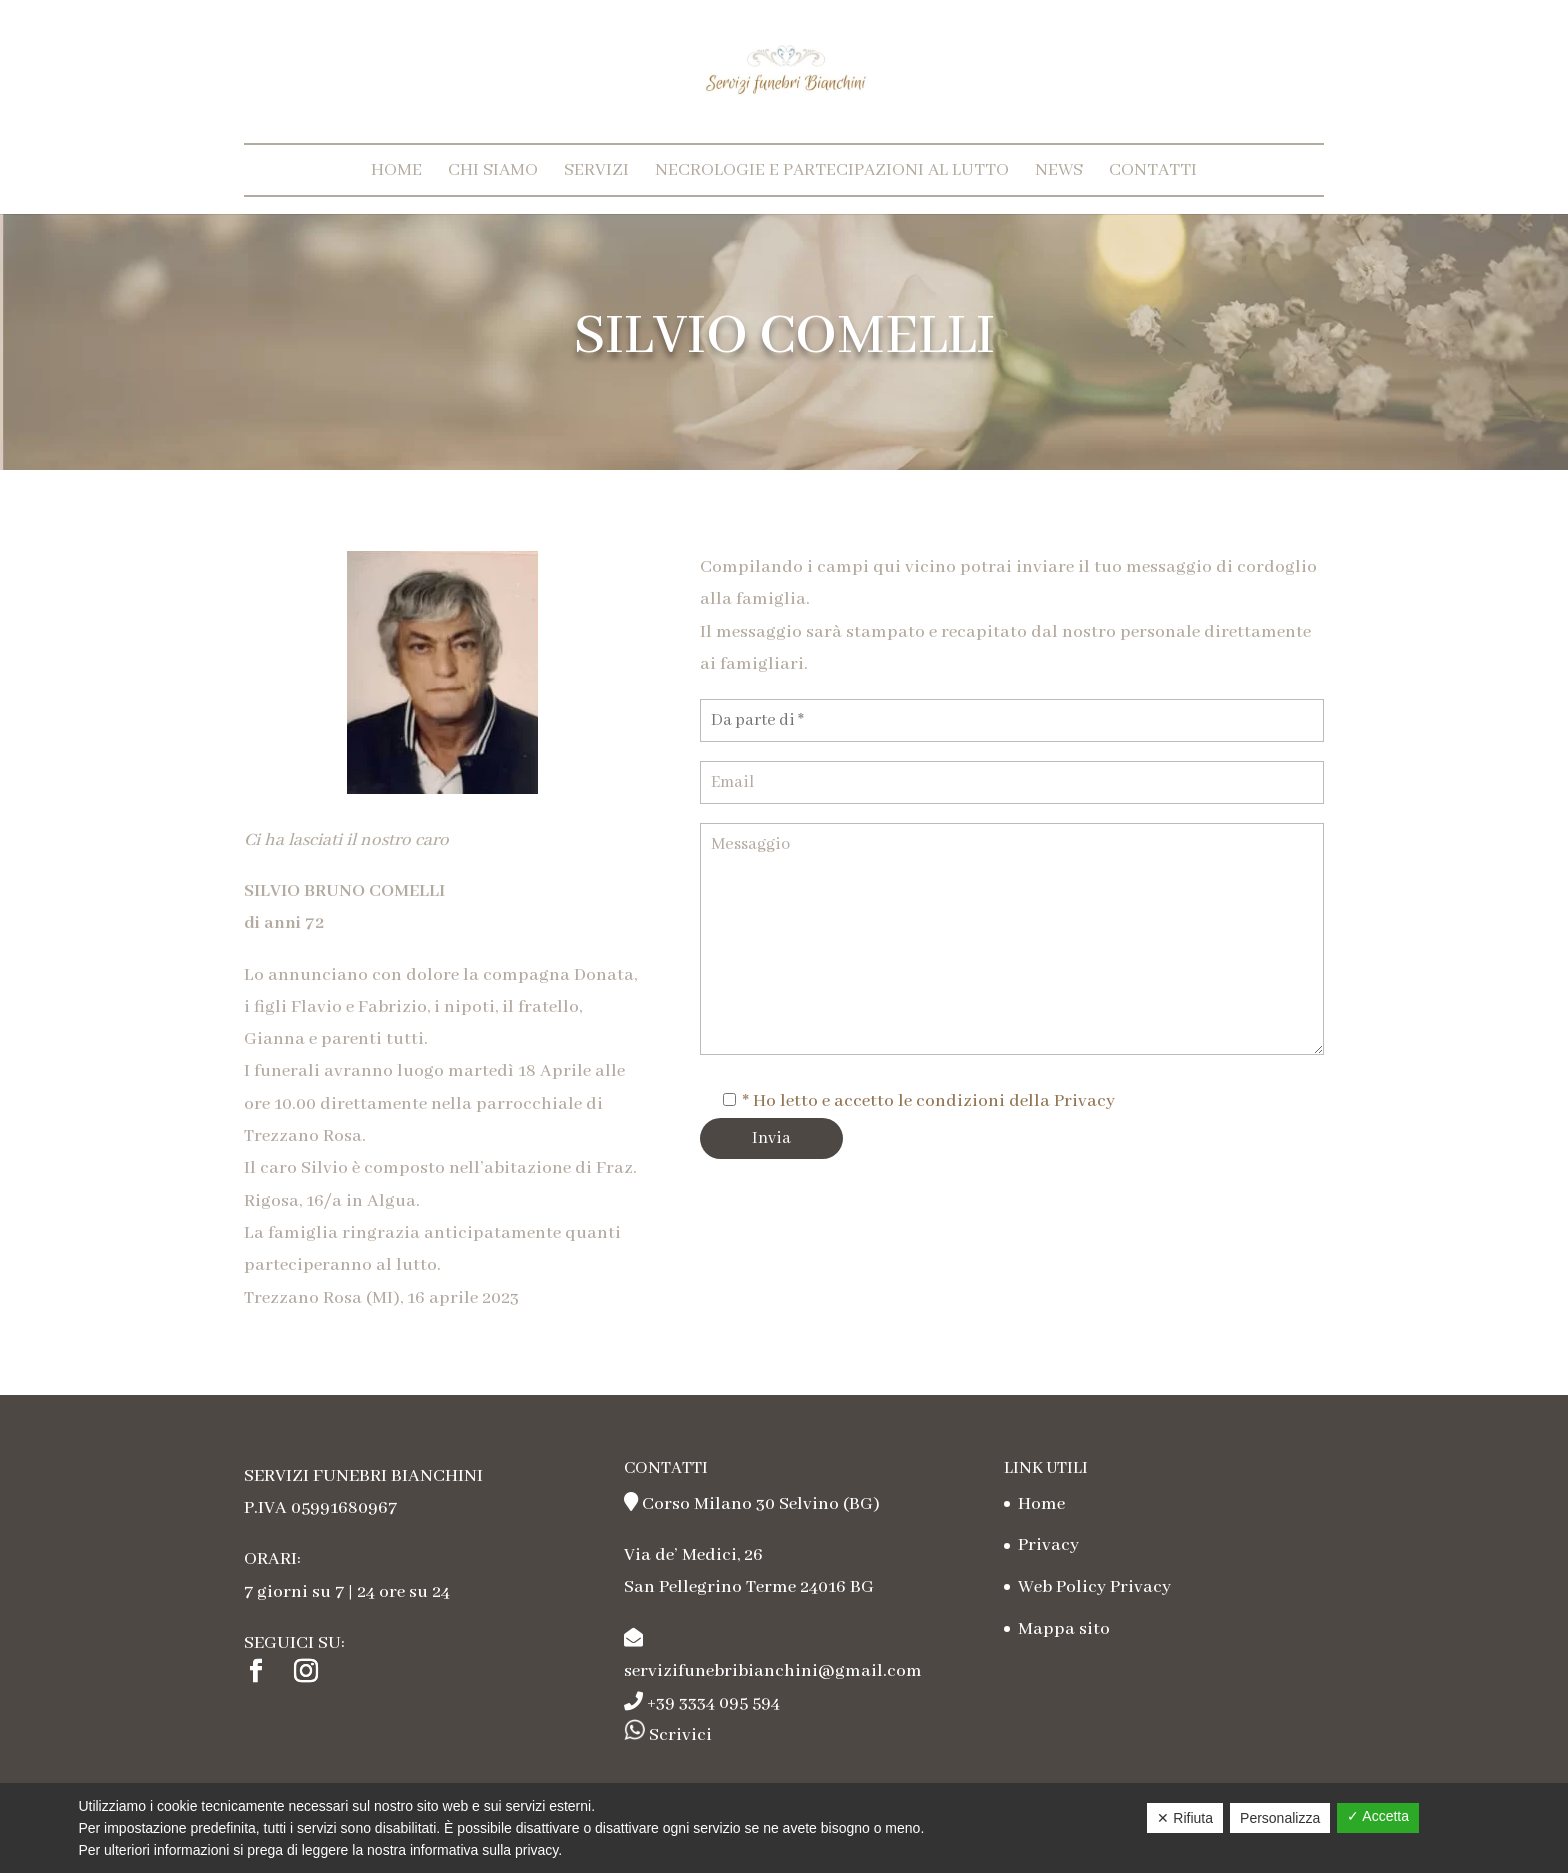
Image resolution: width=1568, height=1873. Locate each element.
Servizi (596, 170)
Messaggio (1012, 939)
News (1059, 170)
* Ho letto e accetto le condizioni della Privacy (929, 1101)
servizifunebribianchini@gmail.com (773, 1671)
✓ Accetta (1378, 1816)
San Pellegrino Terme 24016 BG (749, 1587)
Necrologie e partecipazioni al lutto (832, 170)
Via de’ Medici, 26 (693, 1555)
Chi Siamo (493, 170)
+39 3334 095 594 (713, 1703)
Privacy (1048, 1545)
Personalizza (1280, 1818)
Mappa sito (1064, 1629)
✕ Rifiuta (1185, 1818)
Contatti (1153, 170)
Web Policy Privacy (1094, 1587)
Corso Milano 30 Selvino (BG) (761, 1504)
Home (396, 170)
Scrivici (678, 1735)
